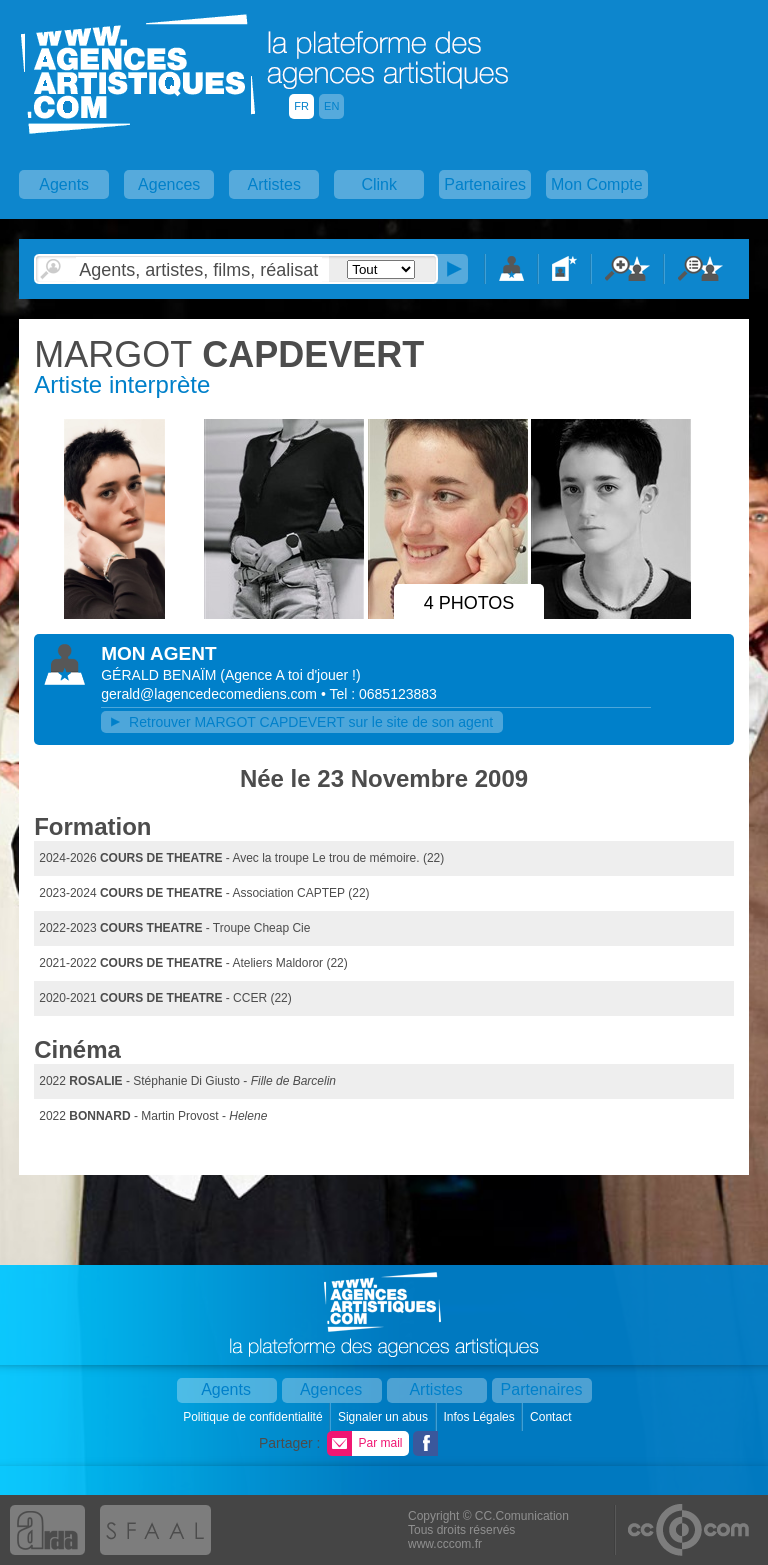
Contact (552, 1417)
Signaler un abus (384, 1417)
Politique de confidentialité (254, 1417)
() (290, 675)
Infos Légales (480, 1417)
